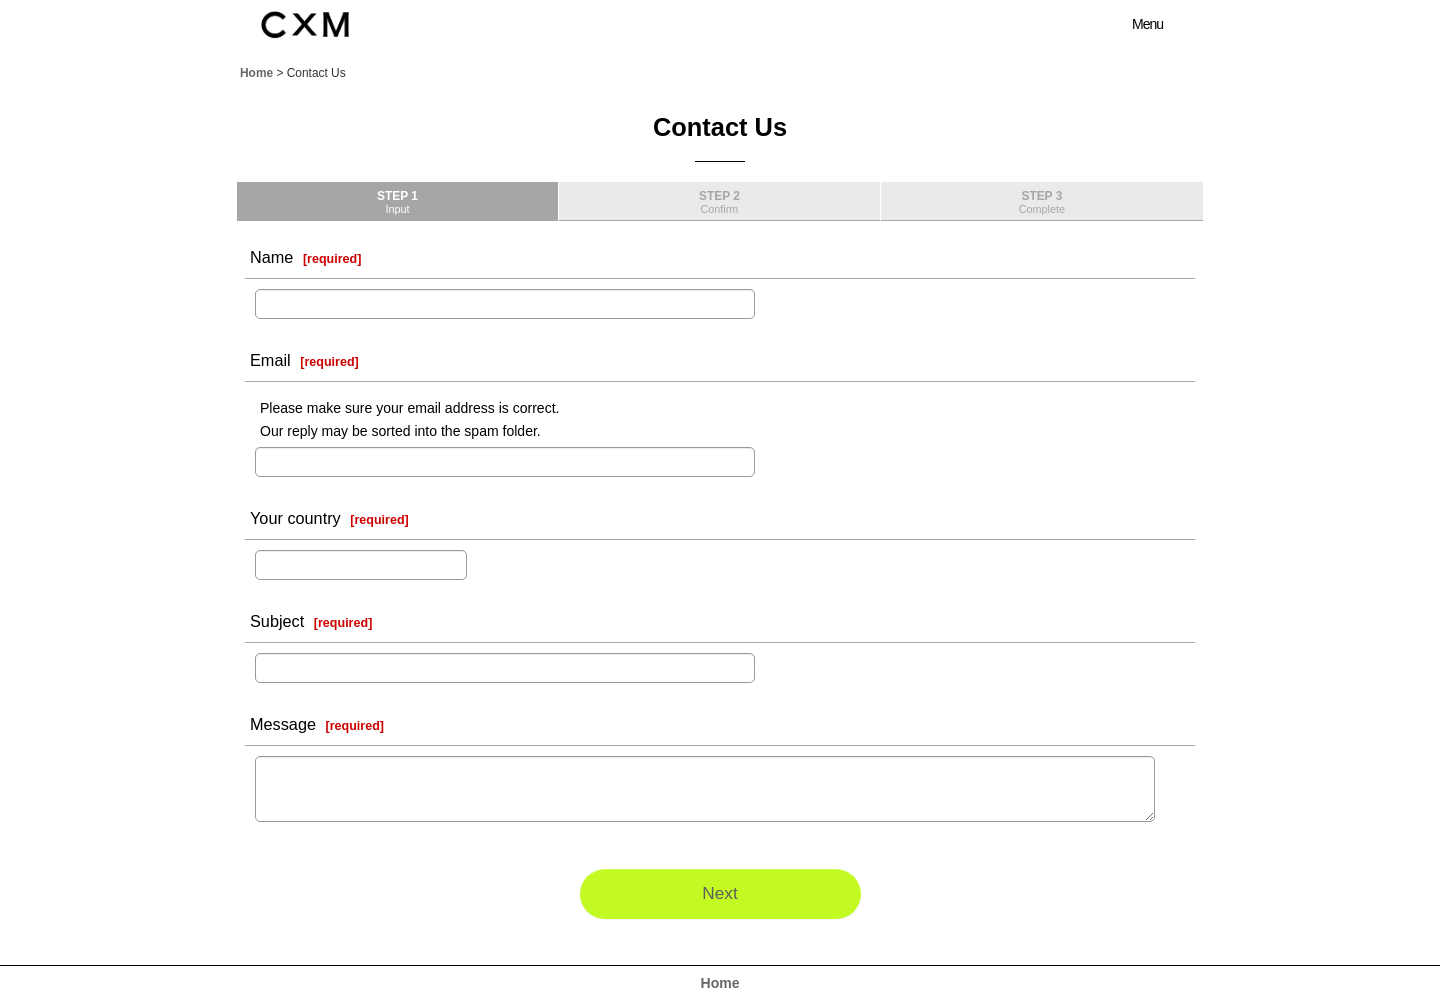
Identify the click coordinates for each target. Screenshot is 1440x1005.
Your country (295, 518)
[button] (1136, 24)
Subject (277, 621)
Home (720, 983)
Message (283, 724)
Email (270, 360)
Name (271, 257)
